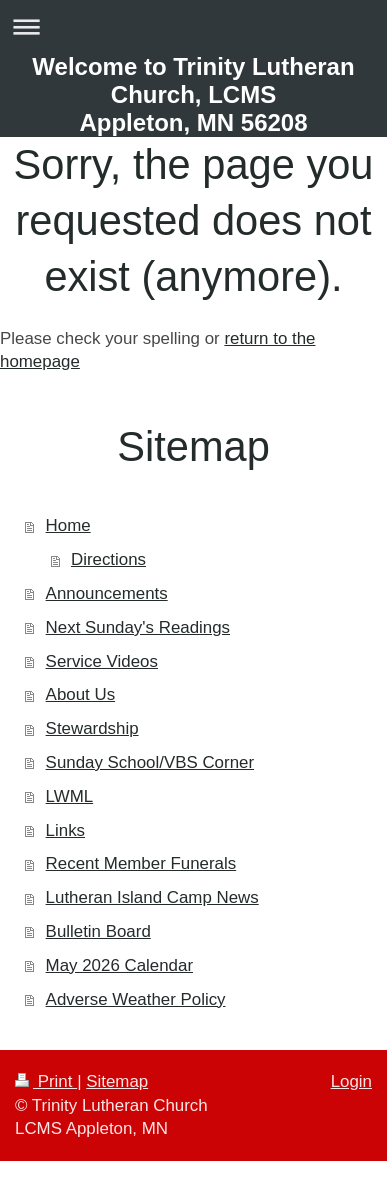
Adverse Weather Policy (136, 999)
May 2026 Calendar (119, 965)
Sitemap (117, 1081)
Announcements (107, 593)
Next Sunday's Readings (138, 627)
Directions (108, 559)
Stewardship (92, 728)
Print (46, 1081)
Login (351, 1081)
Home (68, 525)
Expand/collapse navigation (193, 26)
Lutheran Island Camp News (152, 897)
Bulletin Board (98, 931)
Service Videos (102, 661)
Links (65, 830)
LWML (70, 796)
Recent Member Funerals (141, 863)
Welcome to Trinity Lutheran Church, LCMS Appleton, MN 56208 (193, 94)
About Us (80, 694)
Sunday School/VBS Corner (150, 762)
